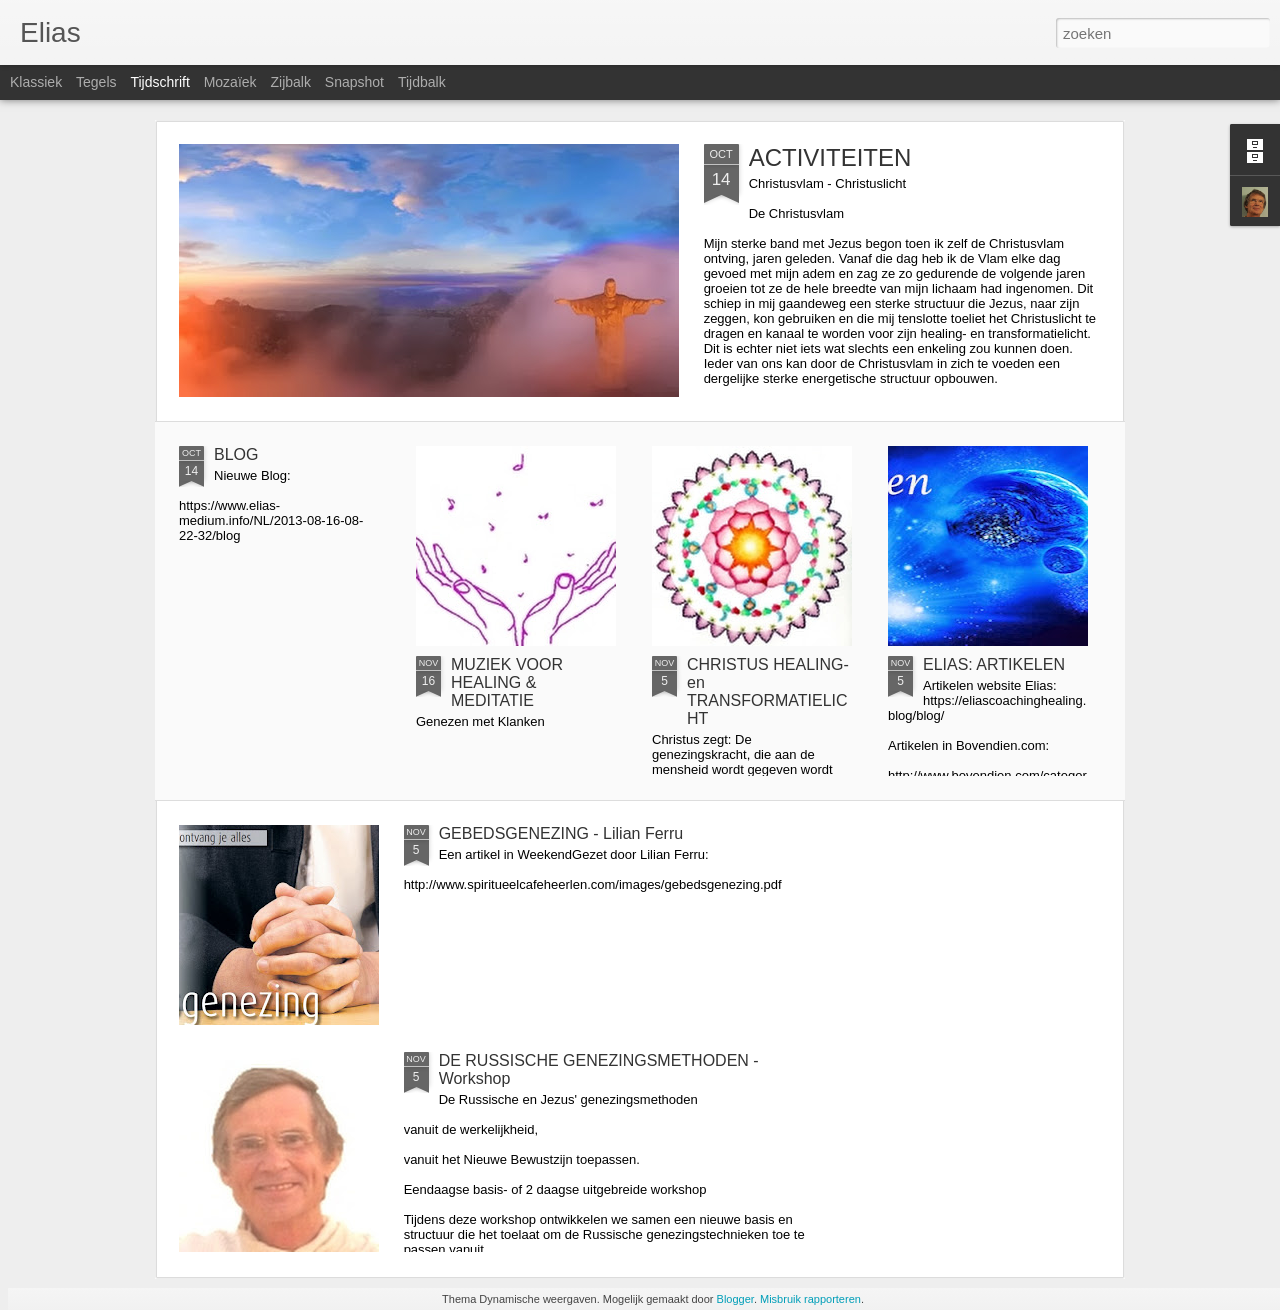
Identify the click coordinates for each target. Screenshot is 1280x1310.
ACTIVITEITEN (830, 157)
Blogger (735, 1299)
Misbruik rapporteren (810, 1299)
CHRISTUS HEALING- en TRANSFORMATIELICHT (768, 691)
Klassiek (36, 82)
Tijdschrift (159, 82)
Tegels (96, 82)
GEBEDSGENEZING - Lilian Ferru (561, 833)
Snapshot (354, 82)
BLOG (236, 454)
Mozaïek (230, 82)
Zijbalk (290, 82)
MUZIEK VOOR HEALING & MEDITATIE (507, 682)
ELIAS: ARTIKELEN (994, 664)
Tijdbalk (422, 82)
